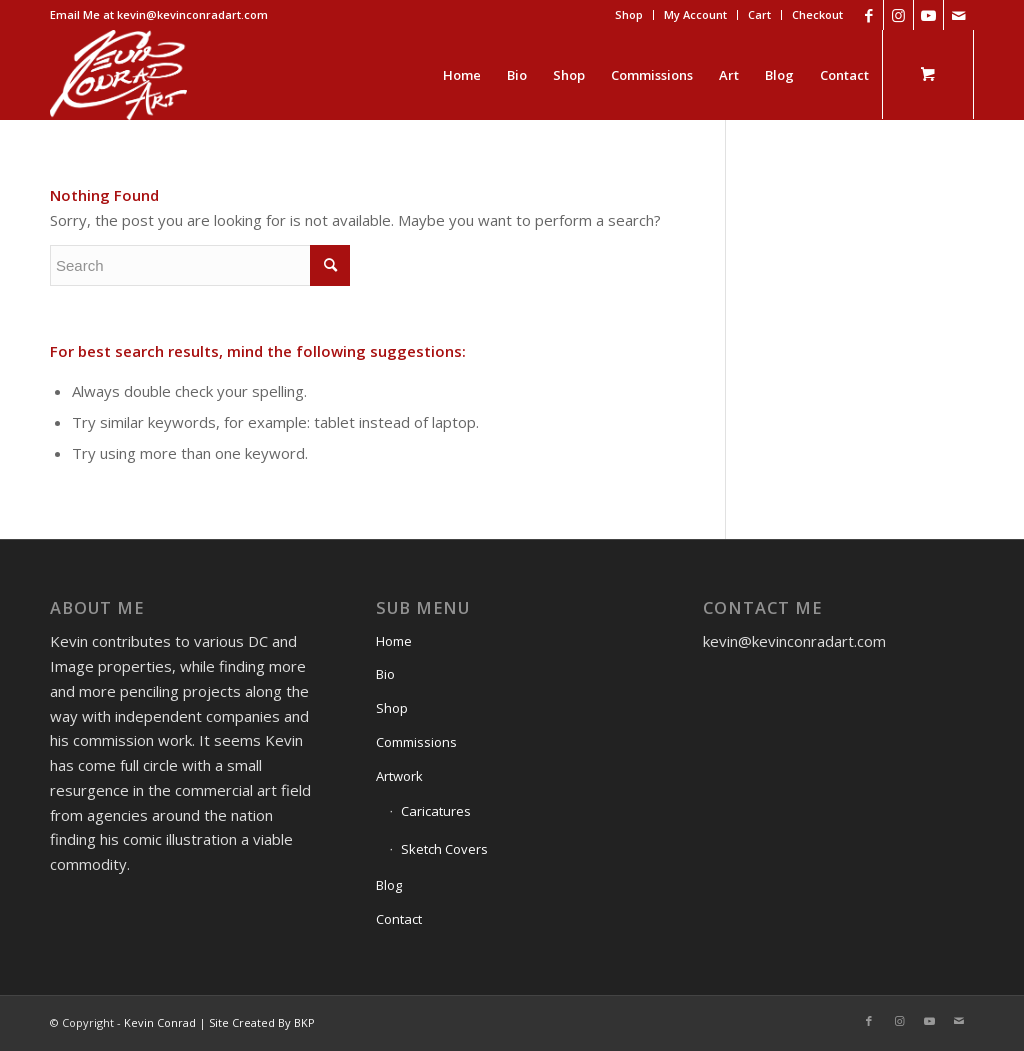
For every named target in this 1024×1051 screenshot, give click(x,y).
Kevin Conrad (160, 1022)
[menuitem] (629, 15)
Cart (759, 14)
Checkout (817, 14)
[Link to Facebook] (868, 15)
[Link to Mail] (959, 15)
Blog (389, 885)
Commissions (416, 742)
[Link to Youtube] (928, 15)
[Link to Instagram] (898, 15)
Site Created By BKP (262, 1022)
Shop (629, 14)
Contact (399, 919)
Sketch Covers (444, 849)
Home (394, 641)
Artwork (399, 776)
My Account (695, 14)
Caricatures (436, 811)
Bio (385, 674)
